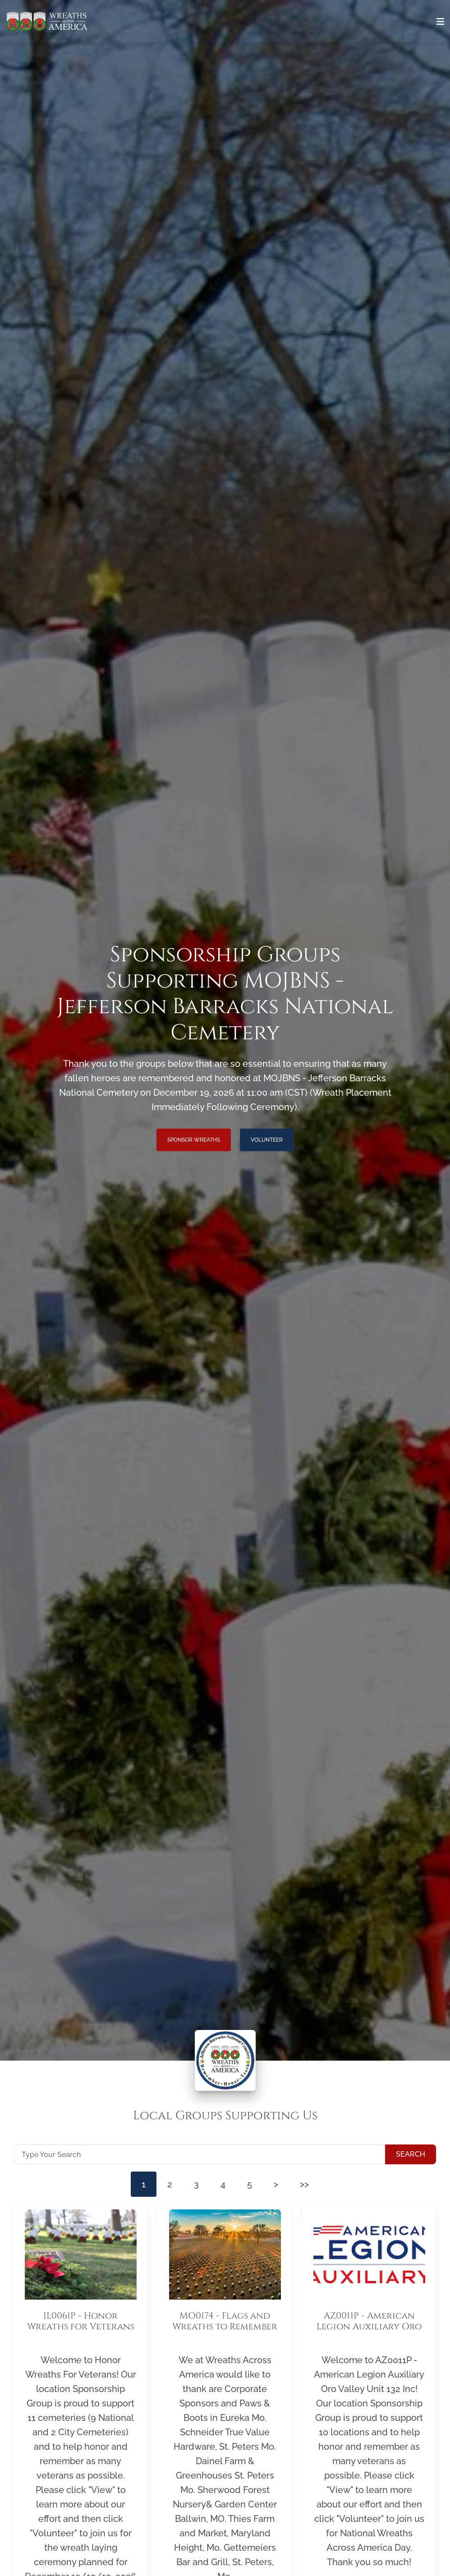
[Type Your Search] (200, 2154)
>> (304, 2184)
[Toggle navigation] (440, 21)
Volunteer (267, 1140)
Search (410, 2154)
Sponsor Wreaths (193, 1140)
